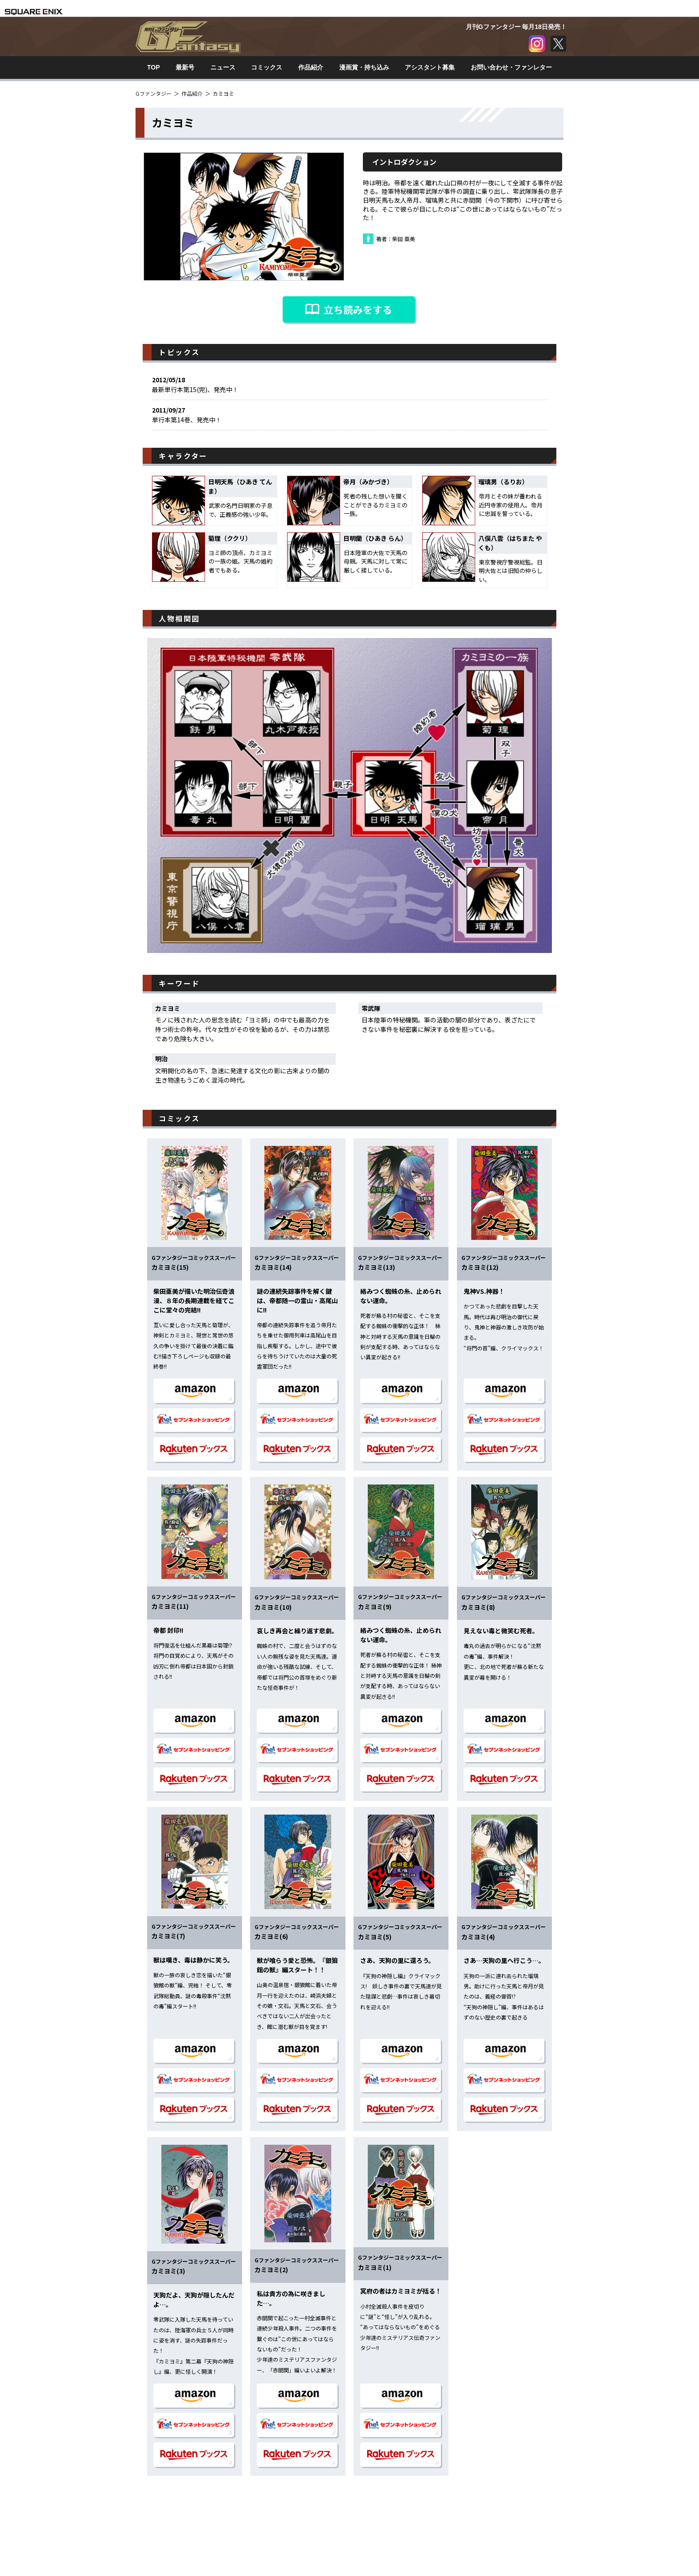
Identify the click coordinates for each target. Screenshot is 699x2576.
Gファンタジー (154, 93)
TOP (153, 67)
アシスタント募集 (430, 67)
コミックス (266, 67)
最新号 (185, 67)
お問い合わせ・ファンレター (511, 67)
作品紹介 (310, 67)
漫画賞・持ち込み (364, 67)
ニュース (222, 67)
